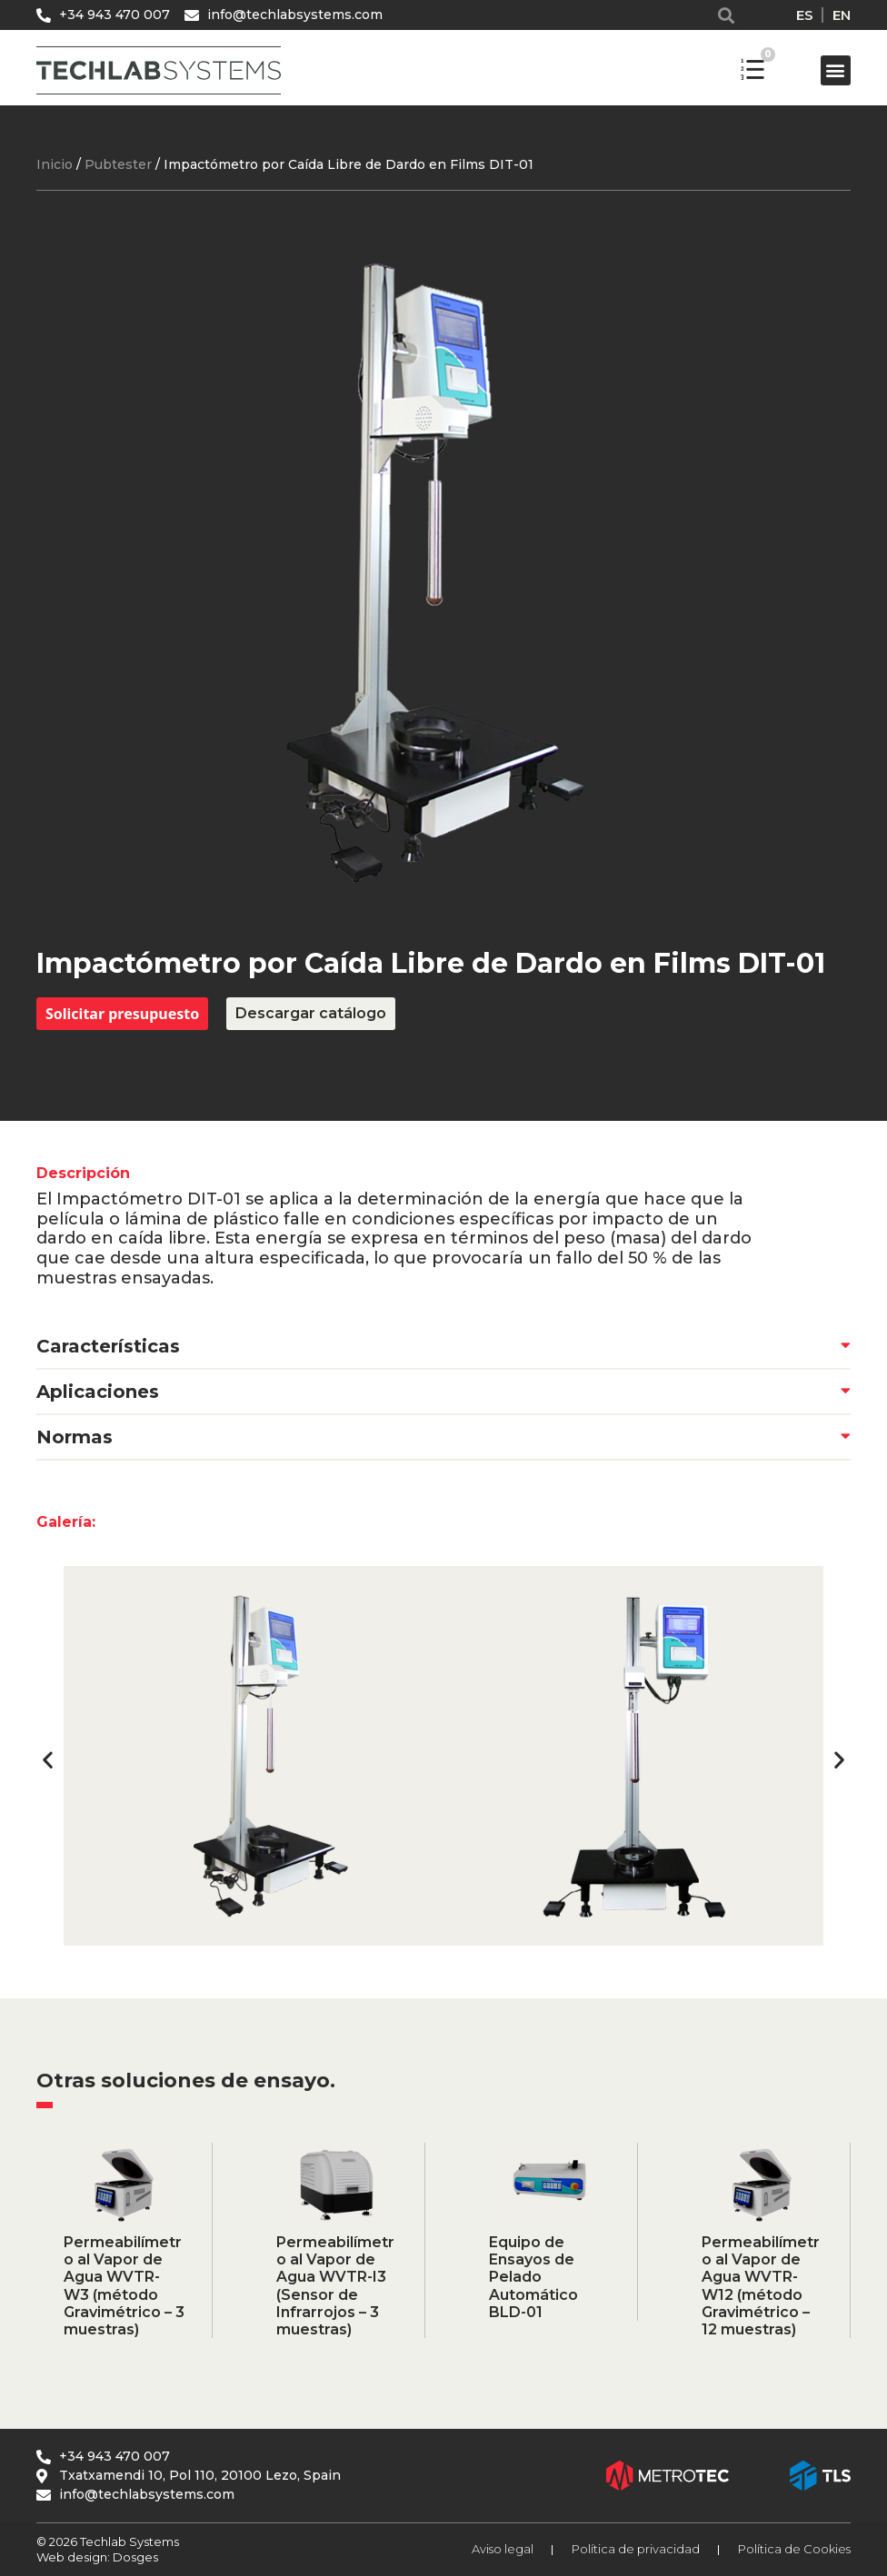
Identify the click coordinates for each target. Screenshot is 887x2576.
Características (108, 1346)
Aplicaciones (97, 1391)
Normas (74, 1437)
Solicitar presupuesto (122, 1014)
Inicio (54, 164)
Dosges (134, 2557)
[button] (727, 15)
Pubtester (118, 164)
